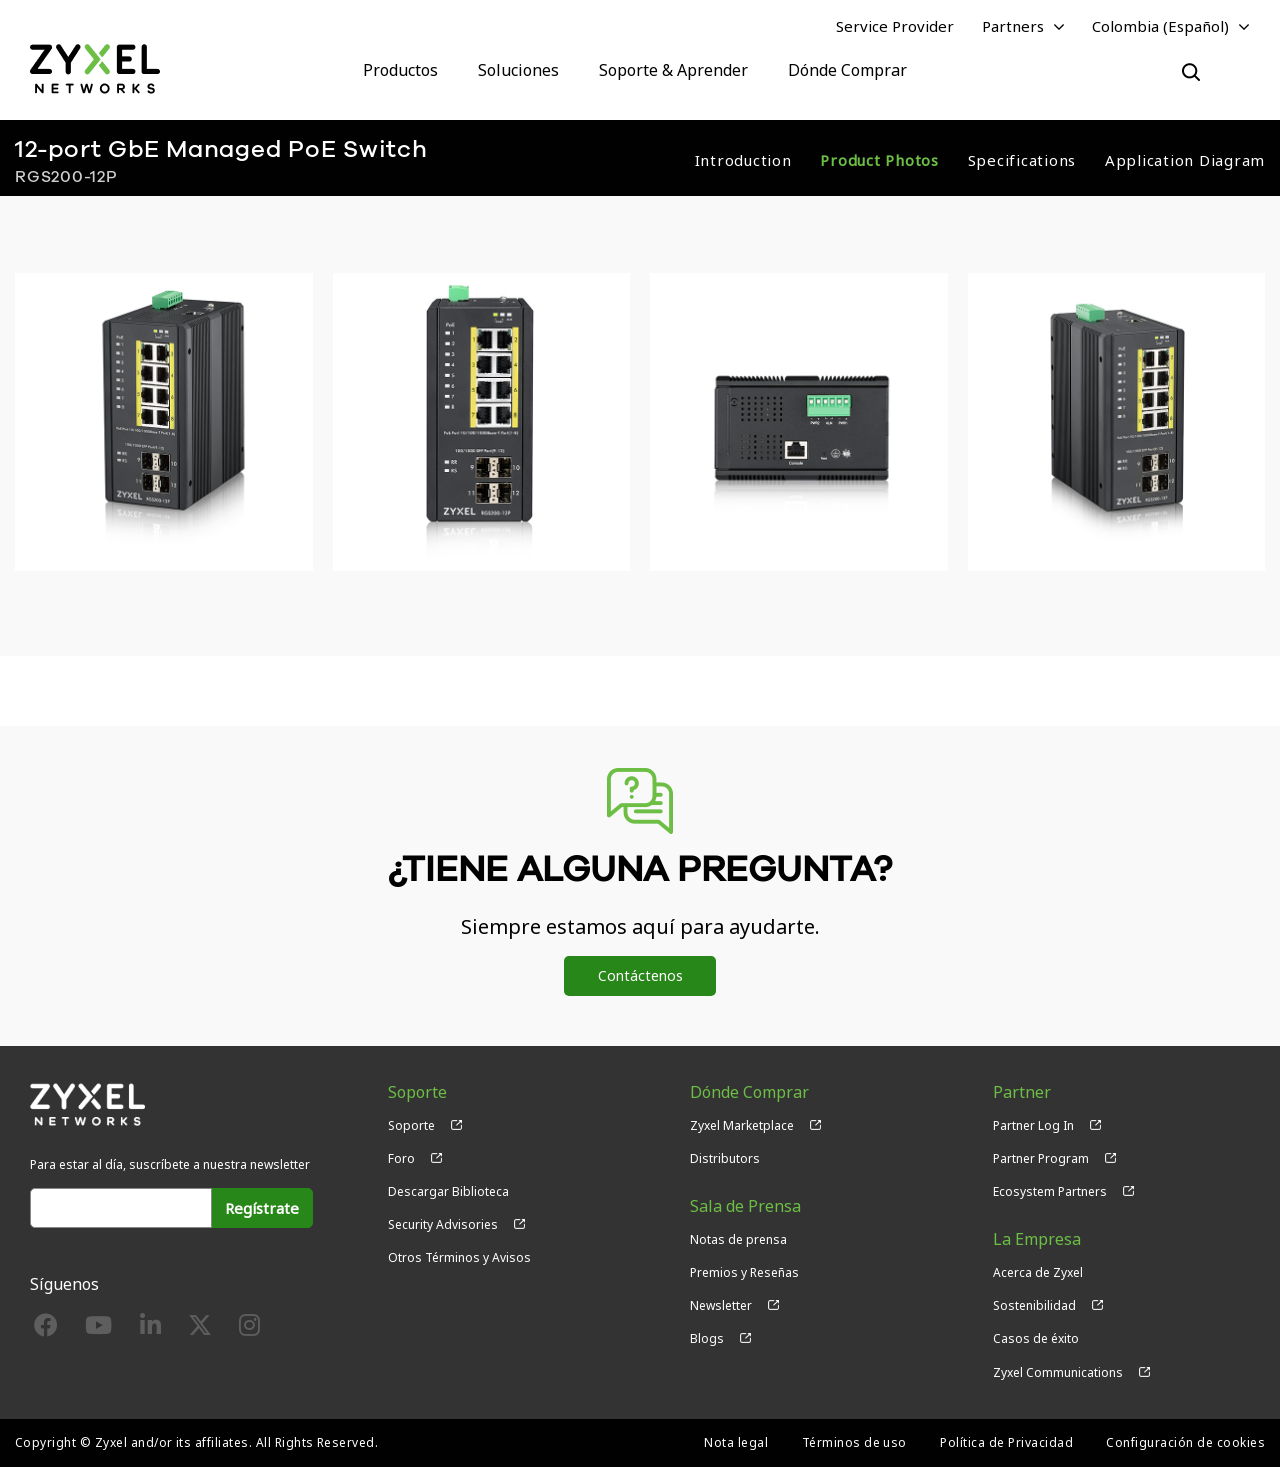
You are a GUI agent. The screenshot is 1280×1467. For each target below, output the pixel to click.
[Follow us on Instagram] (249, 1329)
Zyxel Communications (1058, 1372)
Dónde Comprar (847, 70)
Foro (401, 1158)
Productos (400, 70)
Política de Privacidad (1006, 1442)
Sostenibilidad (1034, 1305)
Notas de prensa (738, 1239)
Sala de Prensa (745, 1206)
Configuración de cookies (1185, 1442)
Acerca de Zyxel (1038, 1272)
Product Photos (879, 160)
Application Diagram (1185, 160)
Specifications (1022, 160)
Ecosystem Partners (1050, 1191)
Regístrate (262, 1208)
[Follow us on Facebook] (46, 1329)
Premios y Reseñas (744, 1272)
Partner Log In (1033, 1125)
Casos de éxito (1036, 1338)
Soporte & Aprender (673, 70)
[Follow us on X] (200, 1329)
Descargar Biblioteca (448, 1191)
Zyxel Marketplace (742, 1125)
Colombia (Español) (1160, 26)
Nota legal (736, 1442)
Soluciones (518, 70)
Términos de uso (854, 1442)
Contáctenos (640, 975)
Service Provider (895, 26)
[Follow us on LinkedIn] (150, 1329)
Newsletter (721, 1305)
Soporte (411, 1125)
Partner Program (1041, 1158)
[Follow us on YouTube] (98, 1329)
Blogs (707, 1338)
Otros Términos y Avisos (459, 1257)
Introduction (743, 160)
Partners (1013, 26)
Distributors (725, 1158)
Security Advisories (443, 1224)
